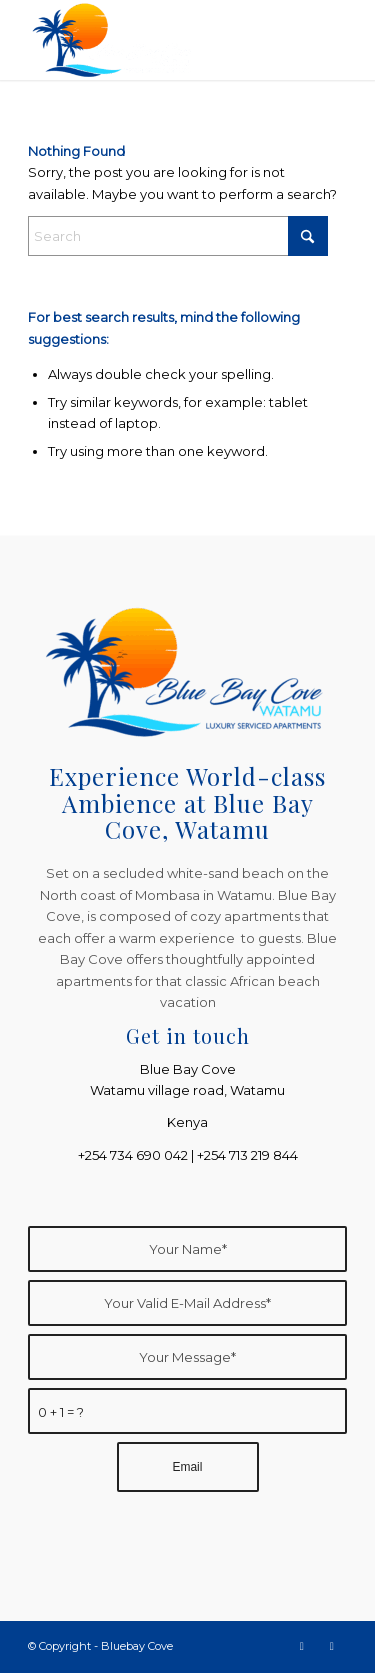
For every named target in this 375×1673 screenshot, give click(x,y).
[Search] (178, 236)
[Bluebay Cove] (155, 40)
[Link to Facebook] (302, 1646)
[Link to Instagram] (332, 1646)
